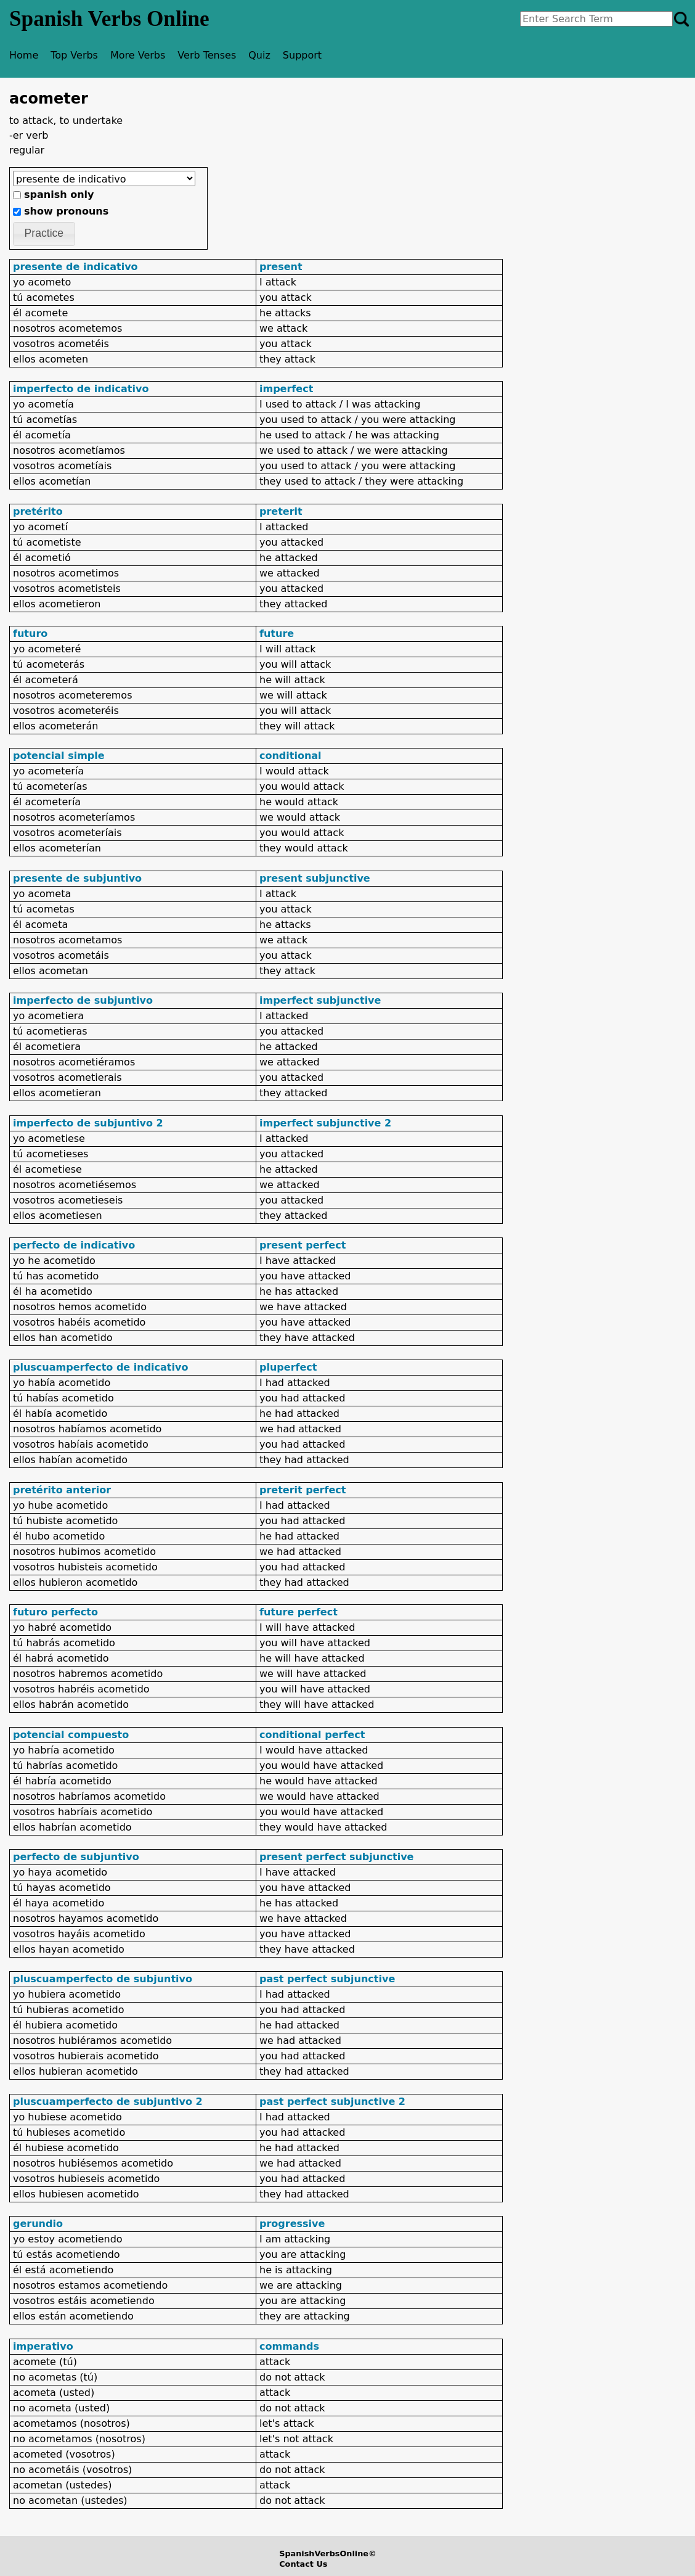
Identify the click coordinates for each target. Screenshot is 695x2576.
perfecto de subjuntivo (76, 1857)
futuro (30, 633)
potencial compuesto (71, 1735)
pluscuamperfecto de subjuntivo (102, 1979)
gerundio (38, 2223)
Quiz (259, 55)
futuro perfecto (55, 1612)
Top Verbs (74, 55)
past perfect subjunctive (327, 1979)
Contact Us (303, 2564)
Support (302, 55)
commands (289, 2346)
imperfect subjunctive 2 (325, 1123)
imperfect (286, 389)
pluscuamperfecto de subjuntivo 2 (108, 2101)
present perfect (302, 1245)
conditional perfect (312, 1735)
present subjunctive (314, 878)
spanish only (59, 194)
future (276, 633)
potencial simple (59, 755)
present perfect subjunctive (336, 1857)
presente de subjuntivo (77, 878)
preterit (281, 511)
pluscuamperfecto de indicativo (100, 1367)
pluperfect (288, 1367)
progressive (292, 2223)
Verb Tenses (206, 55)
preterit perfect (302, 1490)
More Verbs (137, 55)
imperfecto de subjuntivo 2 (88, 1123)
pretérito (38, 511)
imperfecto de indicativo (80, 389)
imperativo (43, 2346)
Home (23, 55)
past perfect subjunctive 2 (332, 2101)
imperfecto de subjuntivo (83, 1000)
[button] (44, 234)
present (281, 267)
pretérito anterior (62, 1490)
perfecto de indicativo (74, 1245)
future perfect (298, 1612)
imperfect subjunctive (320, 1000)
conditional (290, 755)
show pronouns (66, 211)
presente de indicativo (75, 267)
